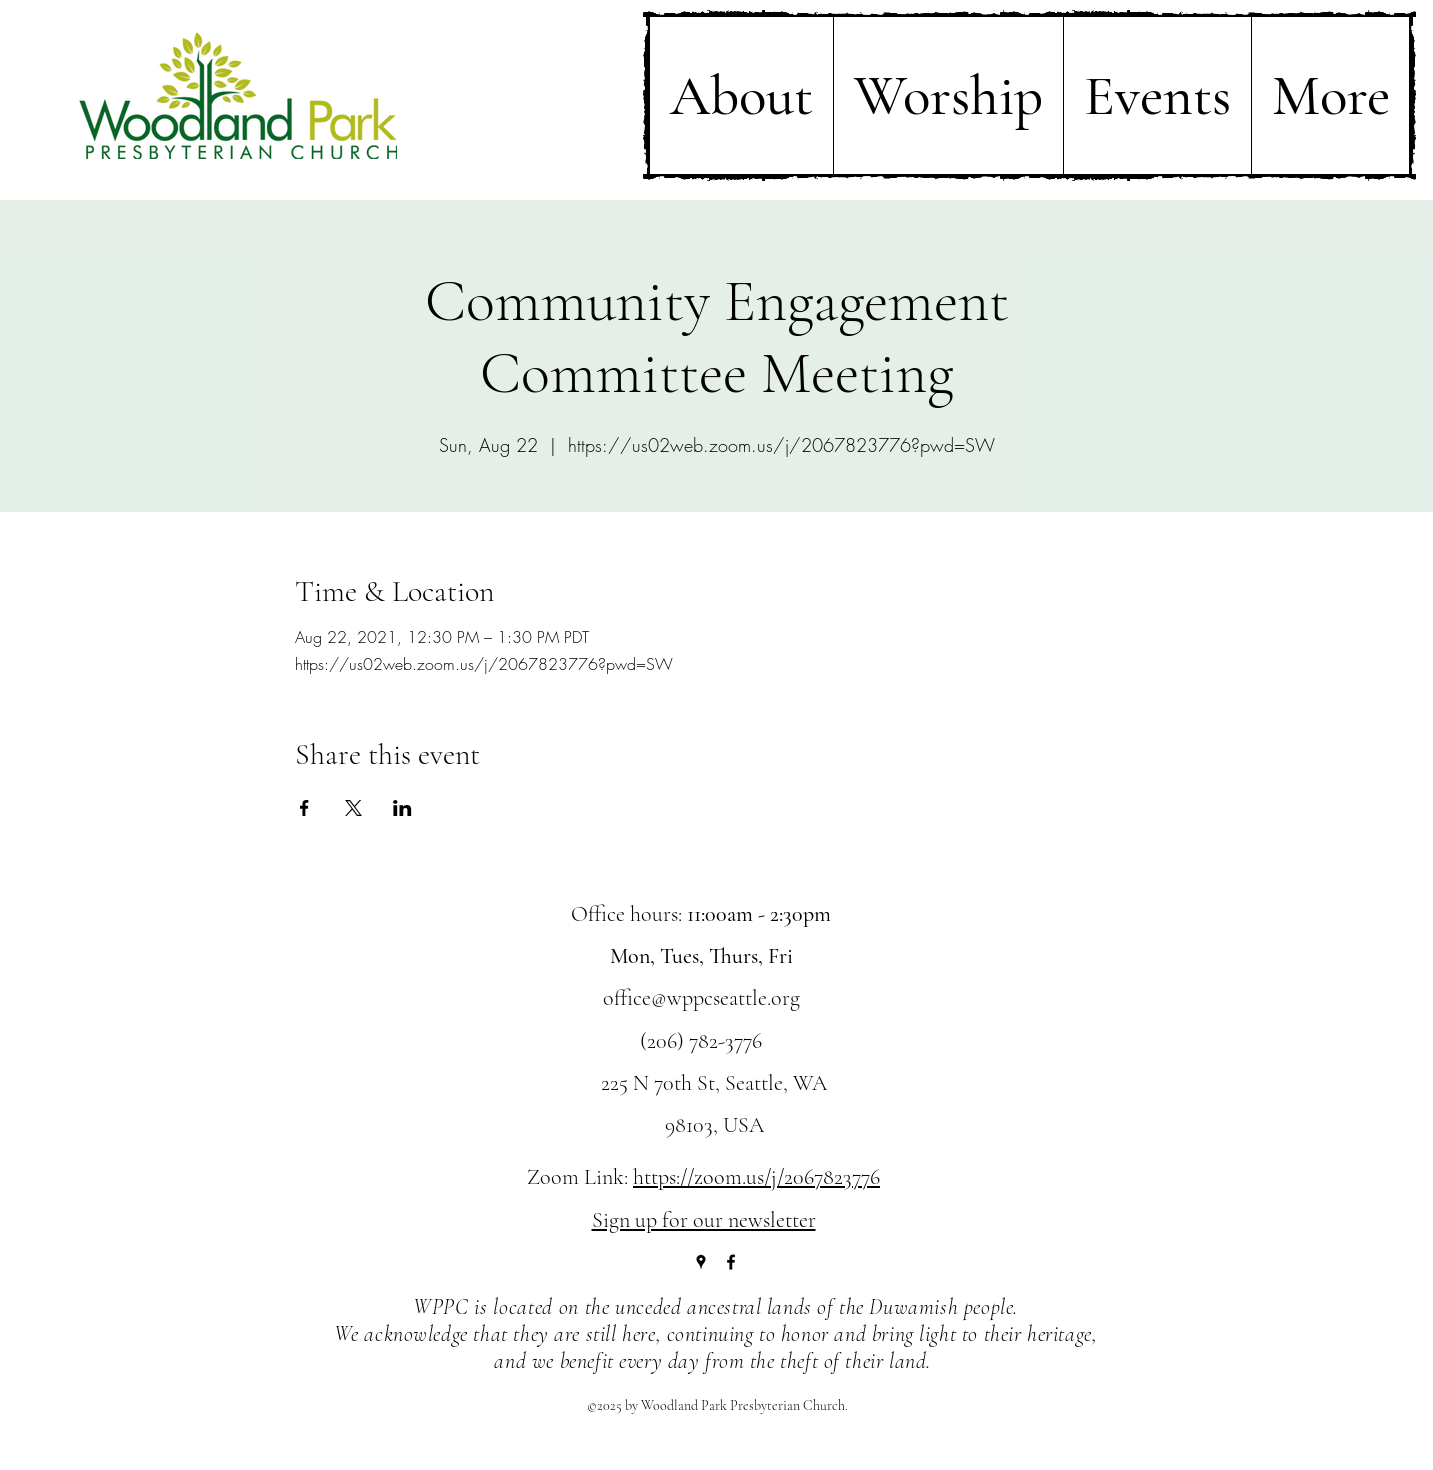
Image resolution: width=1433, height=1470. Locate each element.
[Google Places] (701, 1262)
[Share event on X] (353, 808)
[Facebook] (731, 1262)
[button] (741, 95)
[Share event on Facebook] (304, 808)
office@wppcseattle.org (701, 998)
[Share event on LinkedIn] (402, 808)
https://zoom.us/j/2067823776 (756, 1177)
